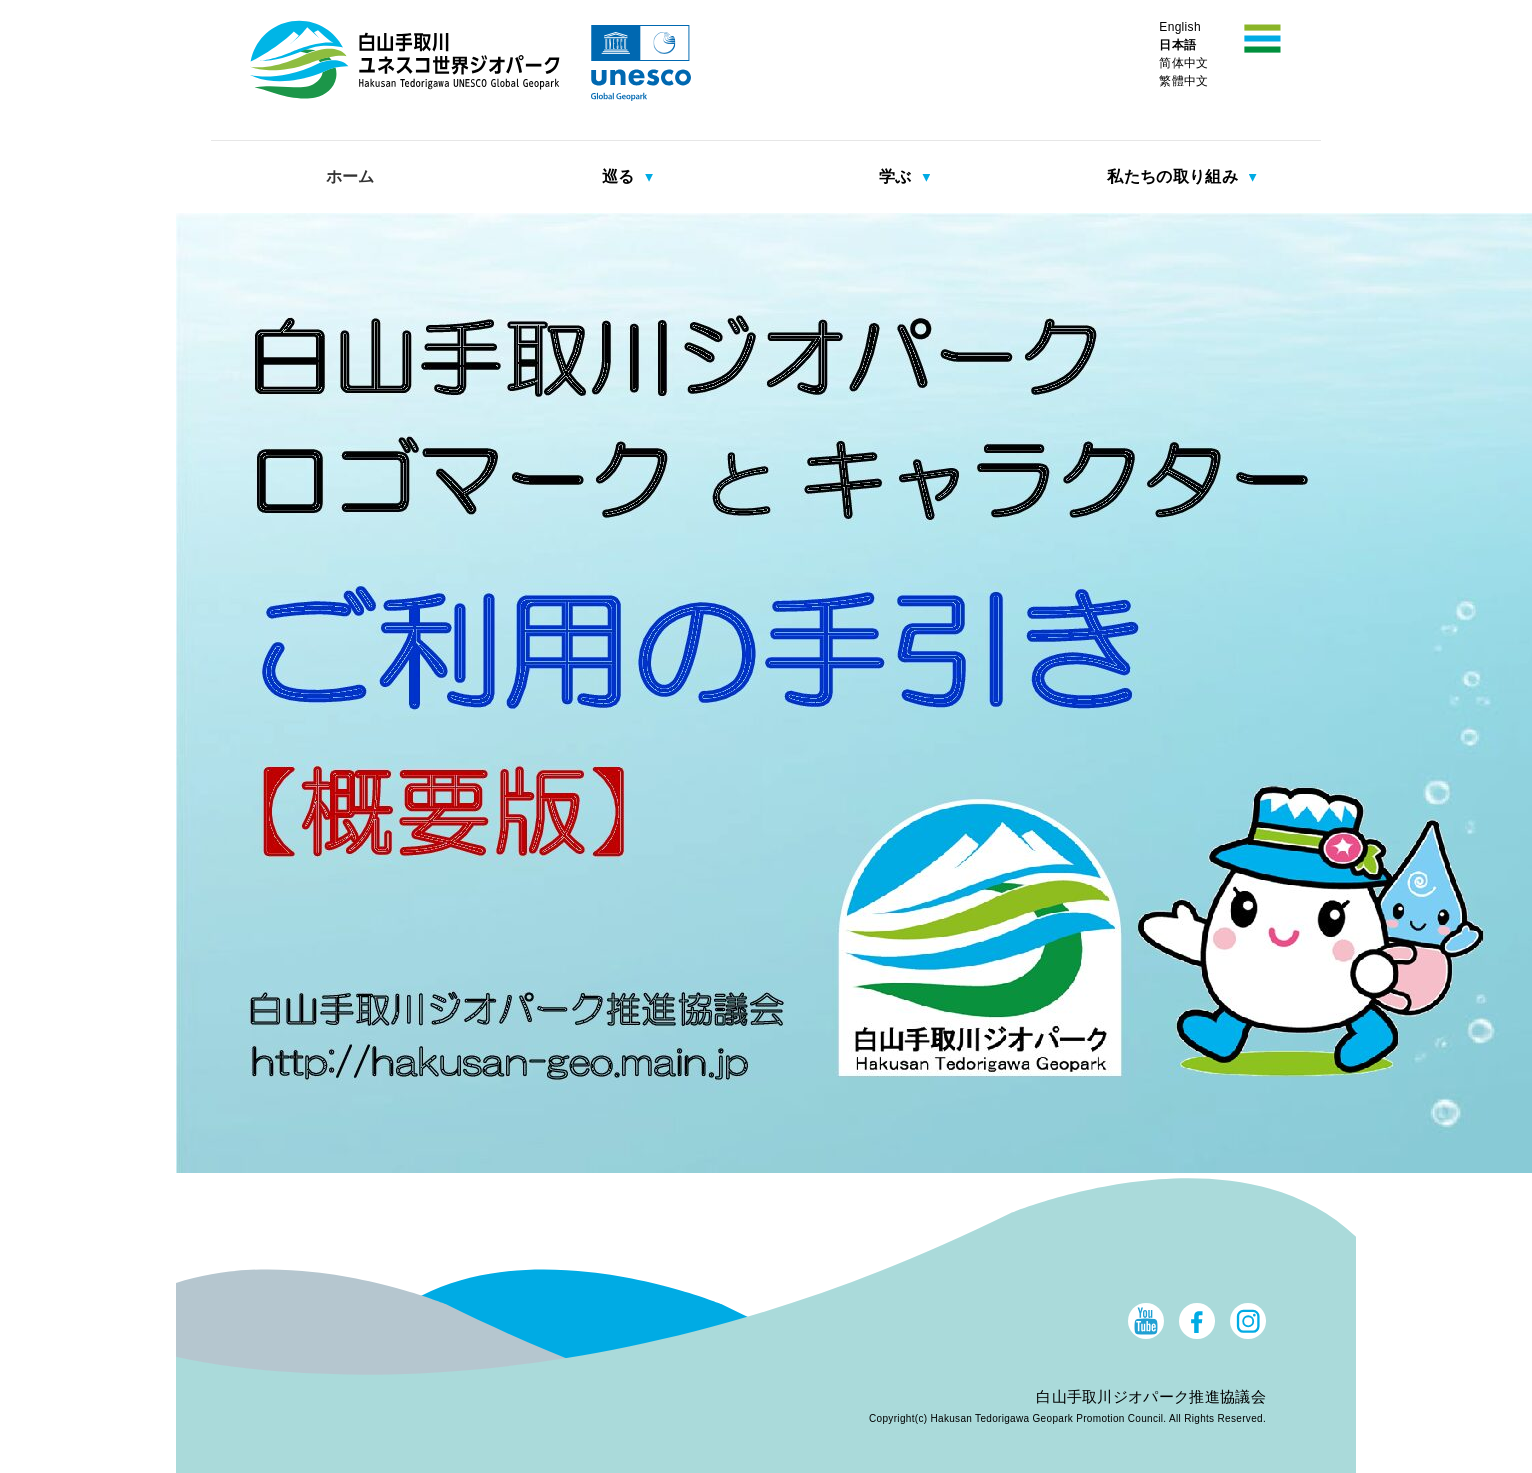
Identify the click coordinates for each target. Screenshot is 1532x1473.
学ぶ (897, 176)
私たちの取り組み (1174, 176)
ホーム (350, 176)
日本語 (1177, 45)
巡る (620, 176)
